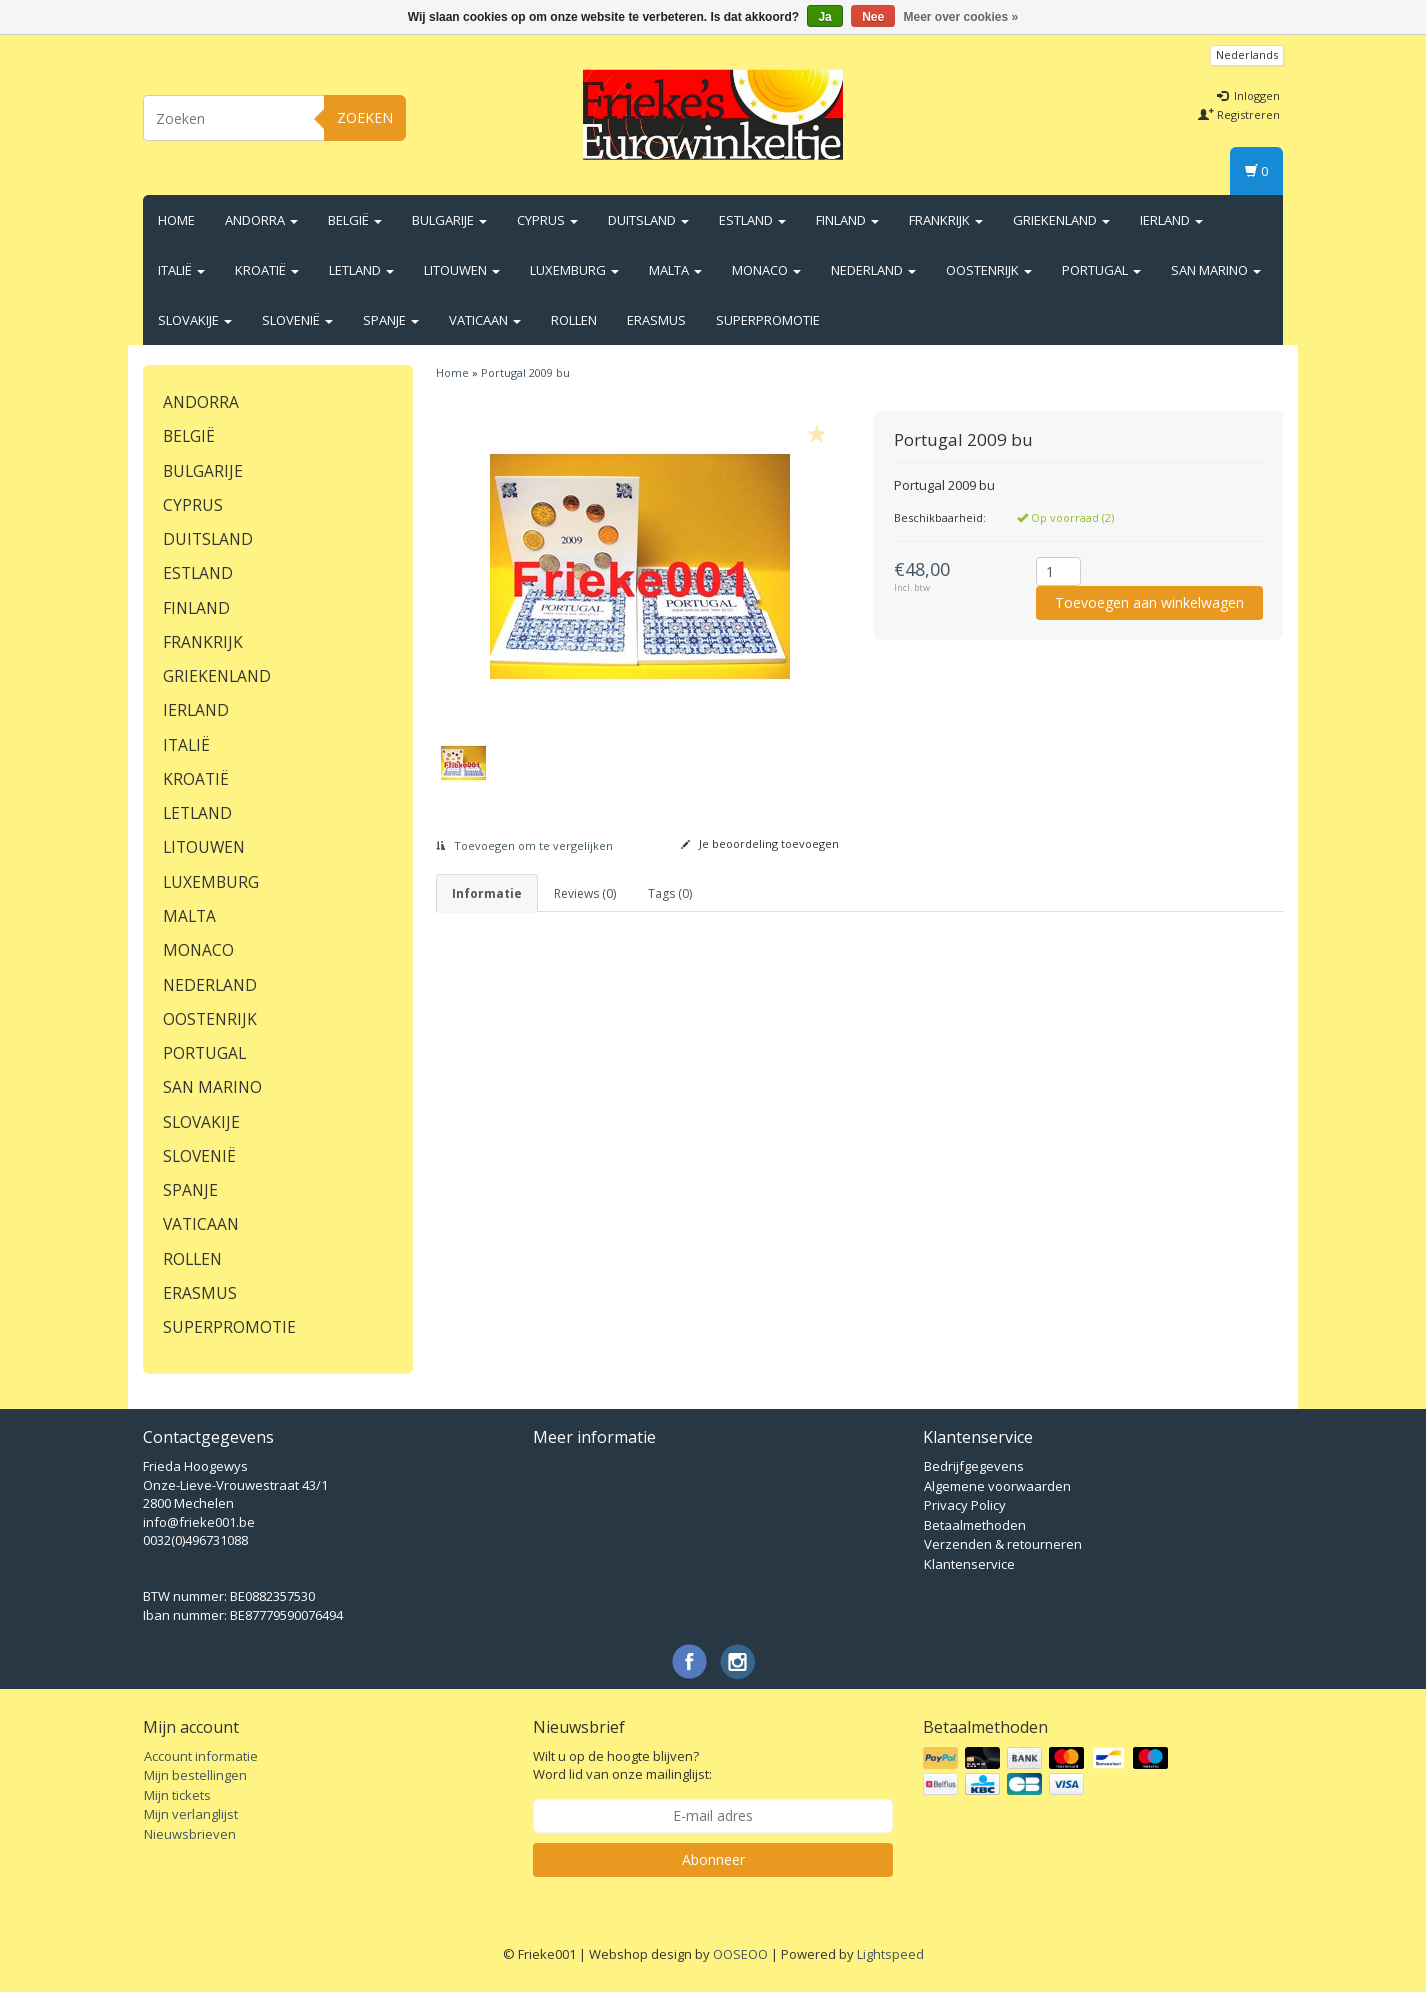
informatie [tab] (487, 893)
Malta (675, 270)
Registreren (1239, 114)
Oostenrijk (989, 270)
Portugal (1101, 270)
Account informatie (201, 1756)
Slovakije (195, 320)
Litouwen (462, 270)
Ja (824, 17)
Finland (847, 220)
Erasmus (656, 320)
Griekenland (1061, 220)
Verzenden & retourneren (1003, 1544)
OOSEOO (740, 1954)
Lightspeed (890, 1954)
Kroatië (267, 270)
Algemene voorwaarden (997, 1486)
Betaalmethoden (975, 1525)
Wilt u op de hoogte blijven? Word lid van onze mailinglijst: (622, 1765)
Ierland (1171, 220)
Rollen (574, 320)
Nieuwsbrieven (190, 1834)
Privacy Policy (965, 1505)
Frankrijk (946, 220)
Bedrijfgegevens (974, 1466)
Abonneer (713, 1859)
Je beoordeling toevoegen (760, 843)
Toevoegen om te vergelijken (524, 845)
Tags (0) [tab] (670, 893)
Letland (361, 270)
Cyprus (547, 220)
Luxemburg (574, 270)
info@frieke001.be (199, 1522)
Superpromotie (768, 320)
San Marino (1216, 270)
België (355, 220)
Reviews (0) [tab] (585, 893)
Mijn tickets (177, 1795)
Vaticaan (485, 320)
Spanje (391, 320)
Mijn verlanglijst (191, 1814)
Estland (752, 220)
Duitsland (648, 220)
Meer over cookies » (961, 17)
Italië (181, 270)
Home (176, 220)
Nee (873, 17)
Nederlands (1247, 54)
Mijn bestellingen (195, 1775)
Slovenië (297, 320)
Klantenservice (969, 1564)
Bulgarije (449, 220)
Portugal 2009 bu (525, 372)
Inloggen (1248, 95)
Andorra (261, 220)
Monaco (766, 270)
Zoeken (365, 117)
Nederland (873, 270)
